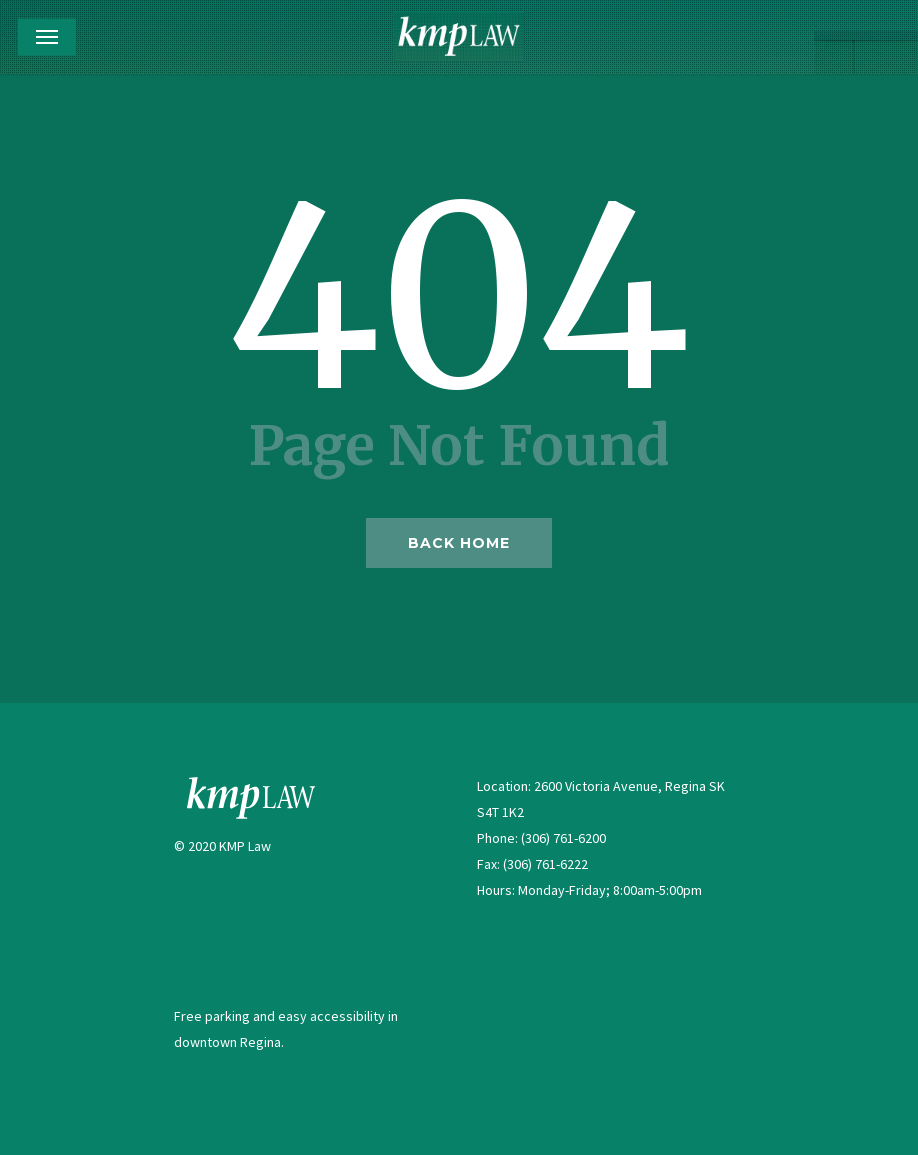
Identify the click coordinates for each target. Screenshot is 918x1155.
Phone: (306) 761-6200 (541, 838)
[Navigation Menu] (47, 37)
